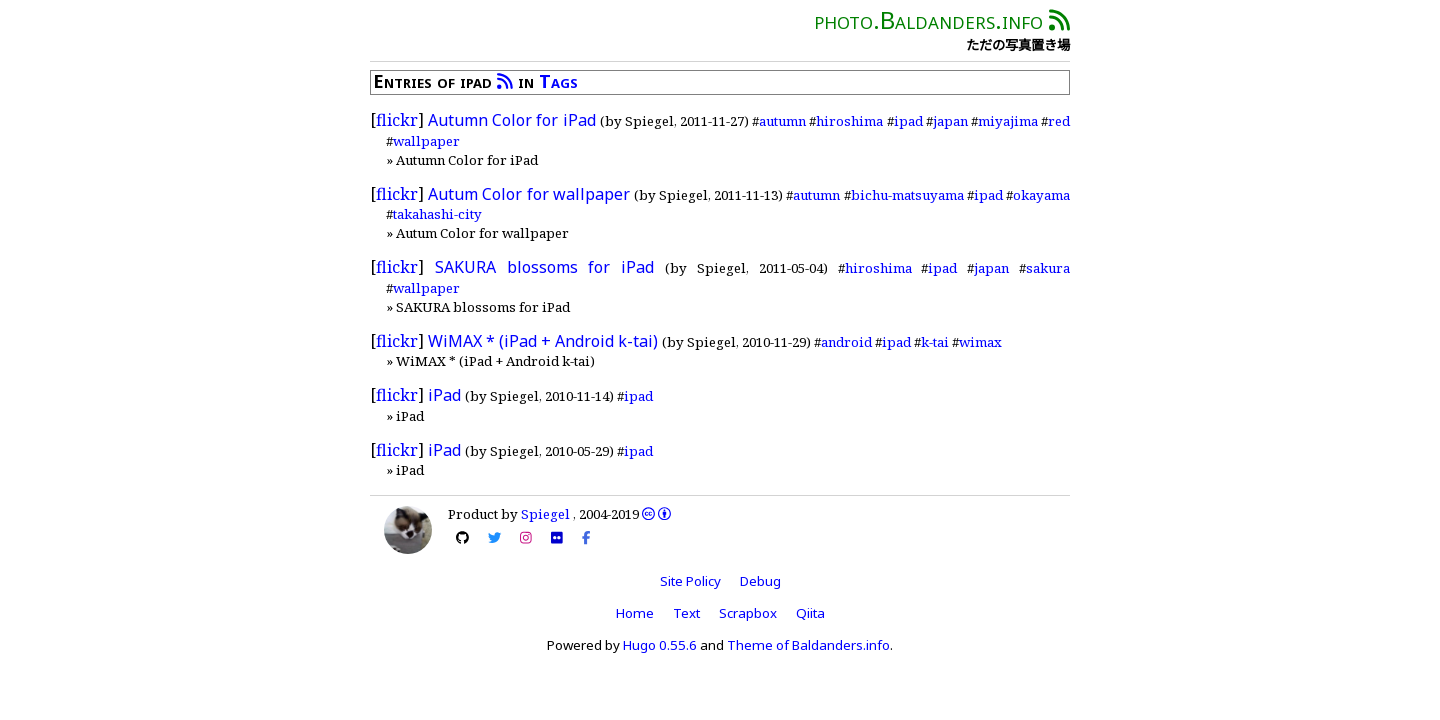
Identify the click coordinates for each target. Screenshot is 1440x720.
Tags (558, 81)
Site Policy (690, 581)
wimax (980, 342)
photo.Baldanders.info (928, 19)
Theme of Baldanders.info (808, 645)
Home (635, 613)
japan (950, 121)
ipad (908, 121)
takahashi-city (437, 214)
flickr (397, 120)
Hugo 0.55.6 (660, 645)
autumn (782, 121)
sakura (1048, 268)
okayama (1041, 195)
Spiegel (545, 514)
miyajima (1008, 121)
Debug (760, 581)
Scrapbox (748, 613)
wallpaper (426, 141)
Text (686, 613)
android (846, 342)
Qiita (810, 613)
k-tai (935, 342)
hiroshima (849, 121)
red (1059, 121)
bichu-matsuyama (907, 195)
